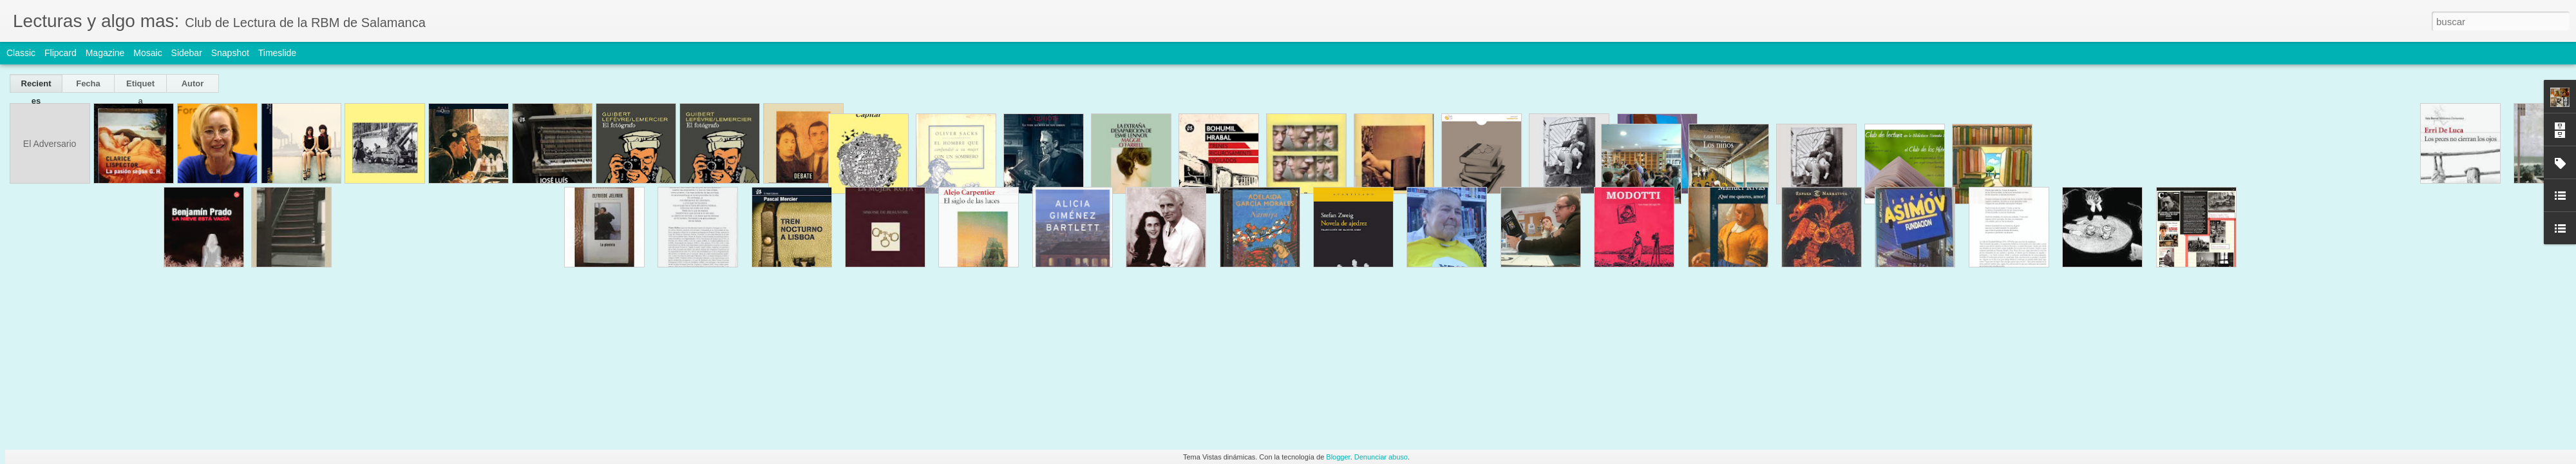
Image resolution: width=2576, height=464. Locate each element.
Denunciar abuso (1381, 457)
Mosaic (147, 53)
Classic (20, 53)
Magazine (105, 53)
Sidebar (186, 53)
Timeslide (277, 53)
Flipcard (60, 53)
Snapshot (230, 53)
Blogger (1338, 457)
